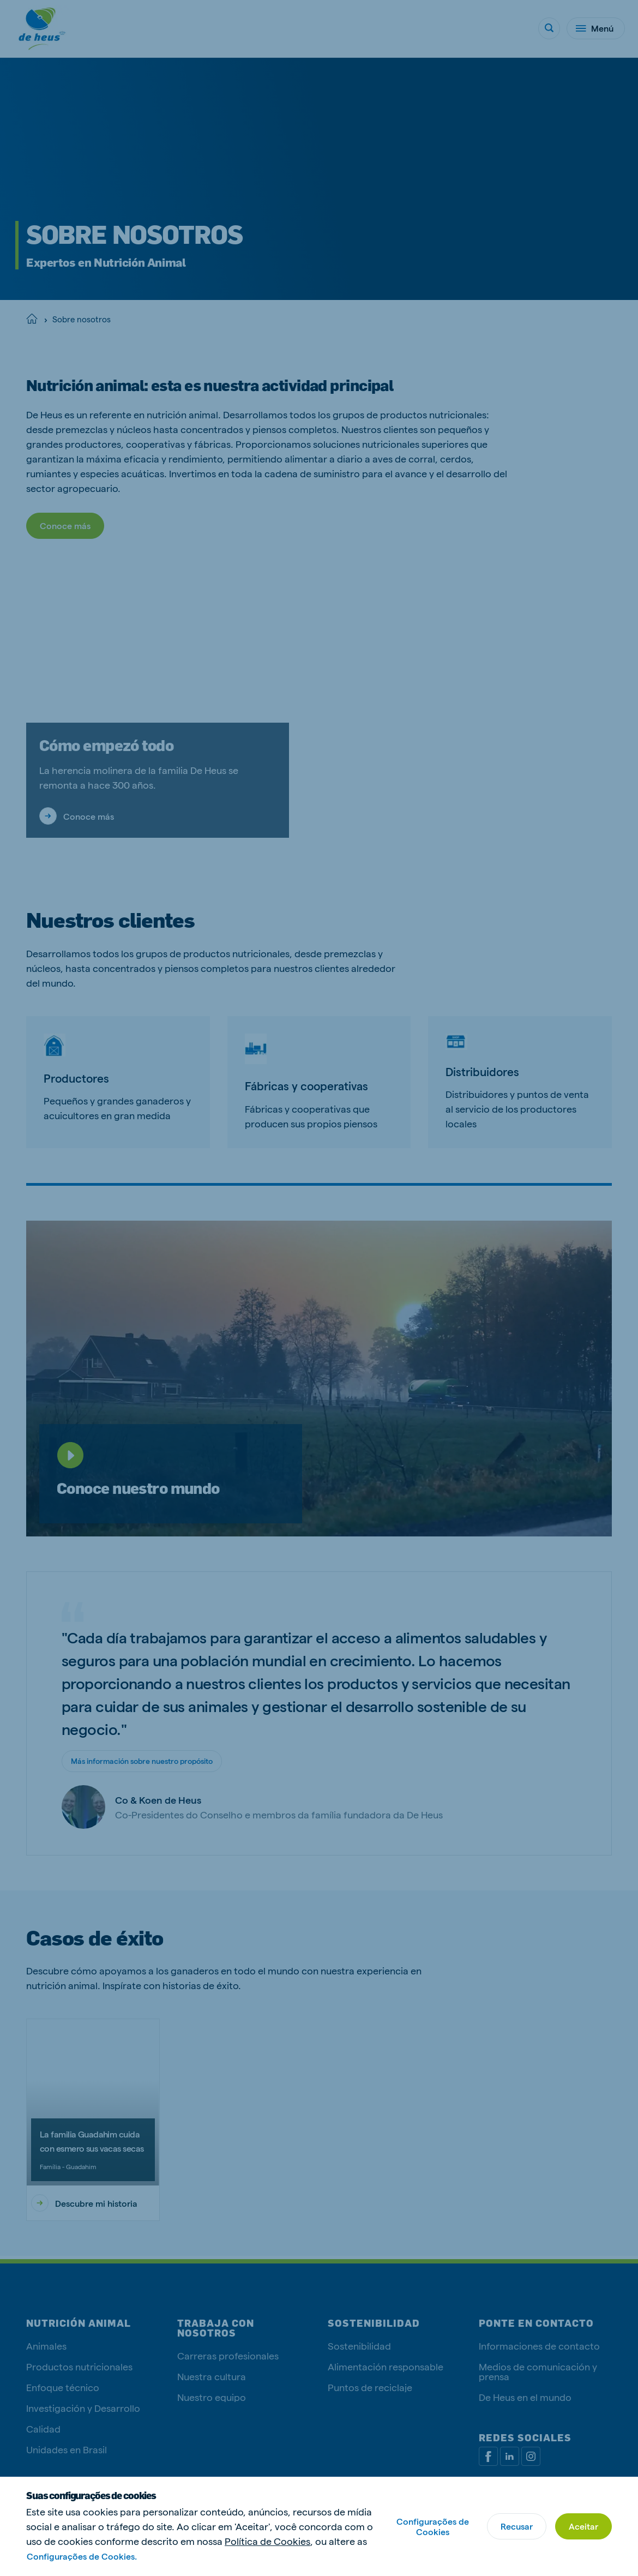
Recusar (517, 2526)
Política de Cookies (267, 2541)
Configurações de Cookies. (82, 2556)
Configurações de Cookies (432, 2526)
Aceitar (583, 2526)
